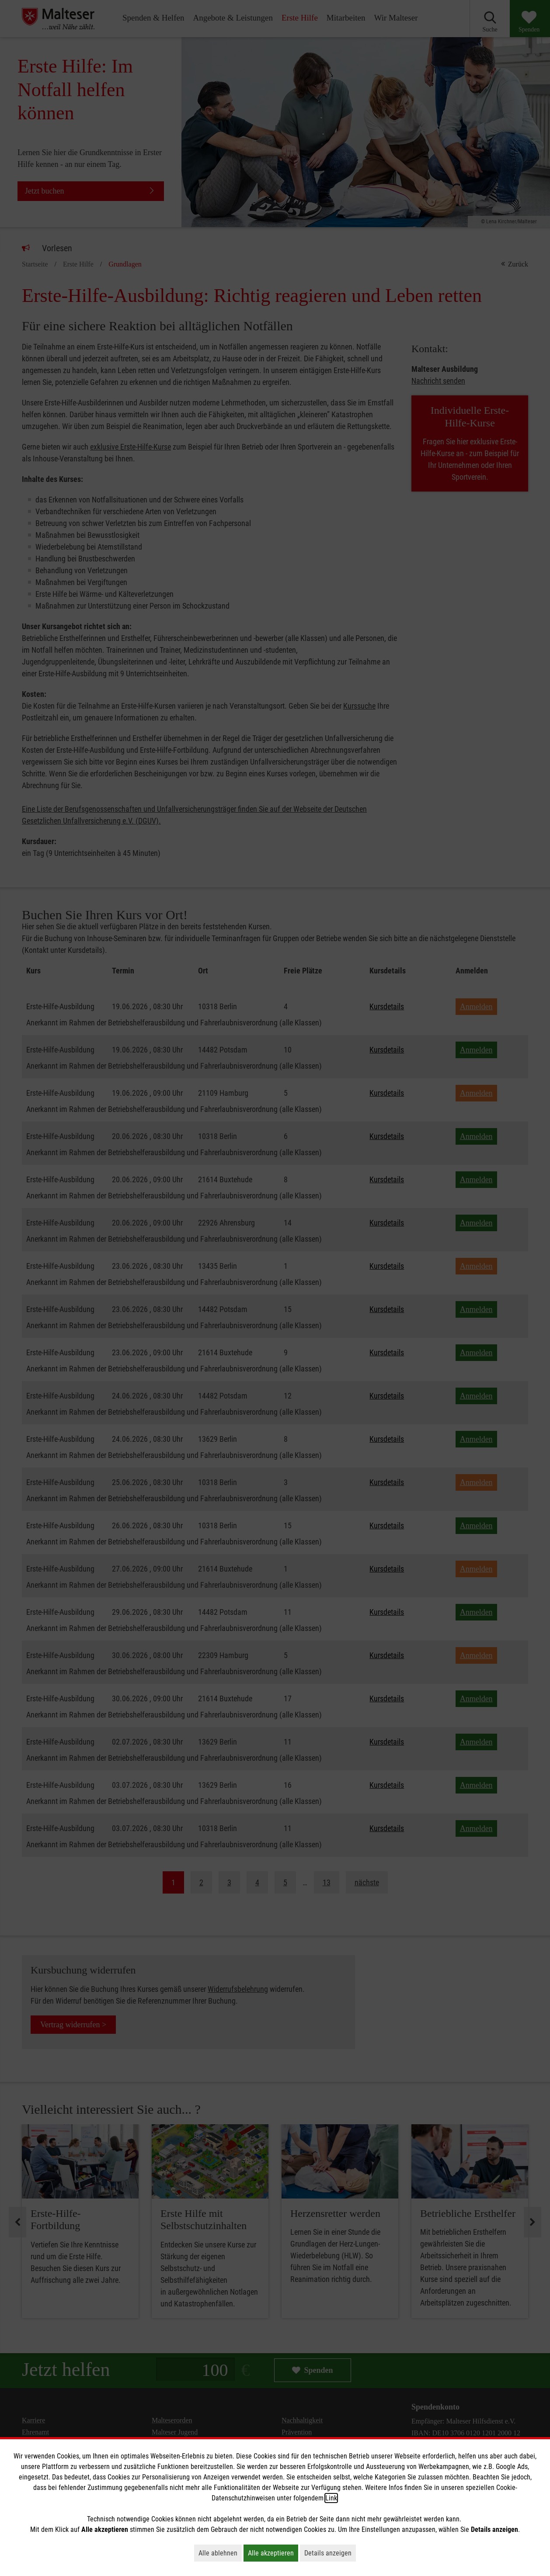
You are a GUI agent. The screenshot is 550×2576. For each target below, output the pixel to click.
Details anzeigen (330, 2552)
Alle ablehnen (220, 2552)
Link (331, 2498)
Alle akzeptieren (273, 2552)
